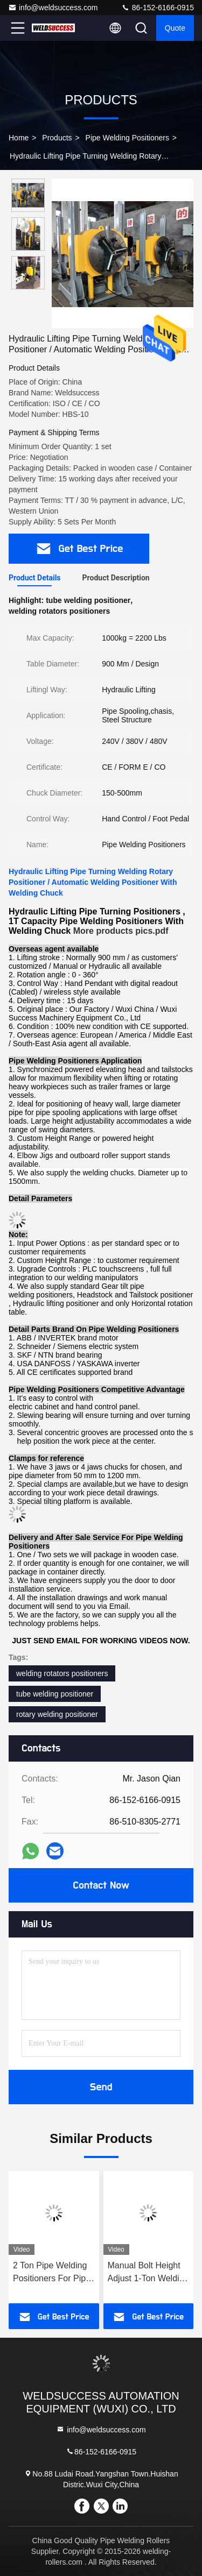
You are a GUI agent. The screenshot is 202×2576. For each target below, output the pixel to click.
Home (19, 137)
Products (57, 137)
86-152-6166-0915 (157, 7)
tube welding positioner (54, 1694)
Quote (175, 28)
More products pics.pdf (121, 930)
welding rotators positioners (62, 1673)
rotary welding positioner (57, 1714)
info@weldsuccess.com (53, 7)
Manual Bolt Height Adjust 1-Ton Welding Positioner (148, 2273)
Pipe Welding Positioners (127, 137)
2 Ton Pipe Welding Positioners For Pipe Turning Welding (51, 2273)
